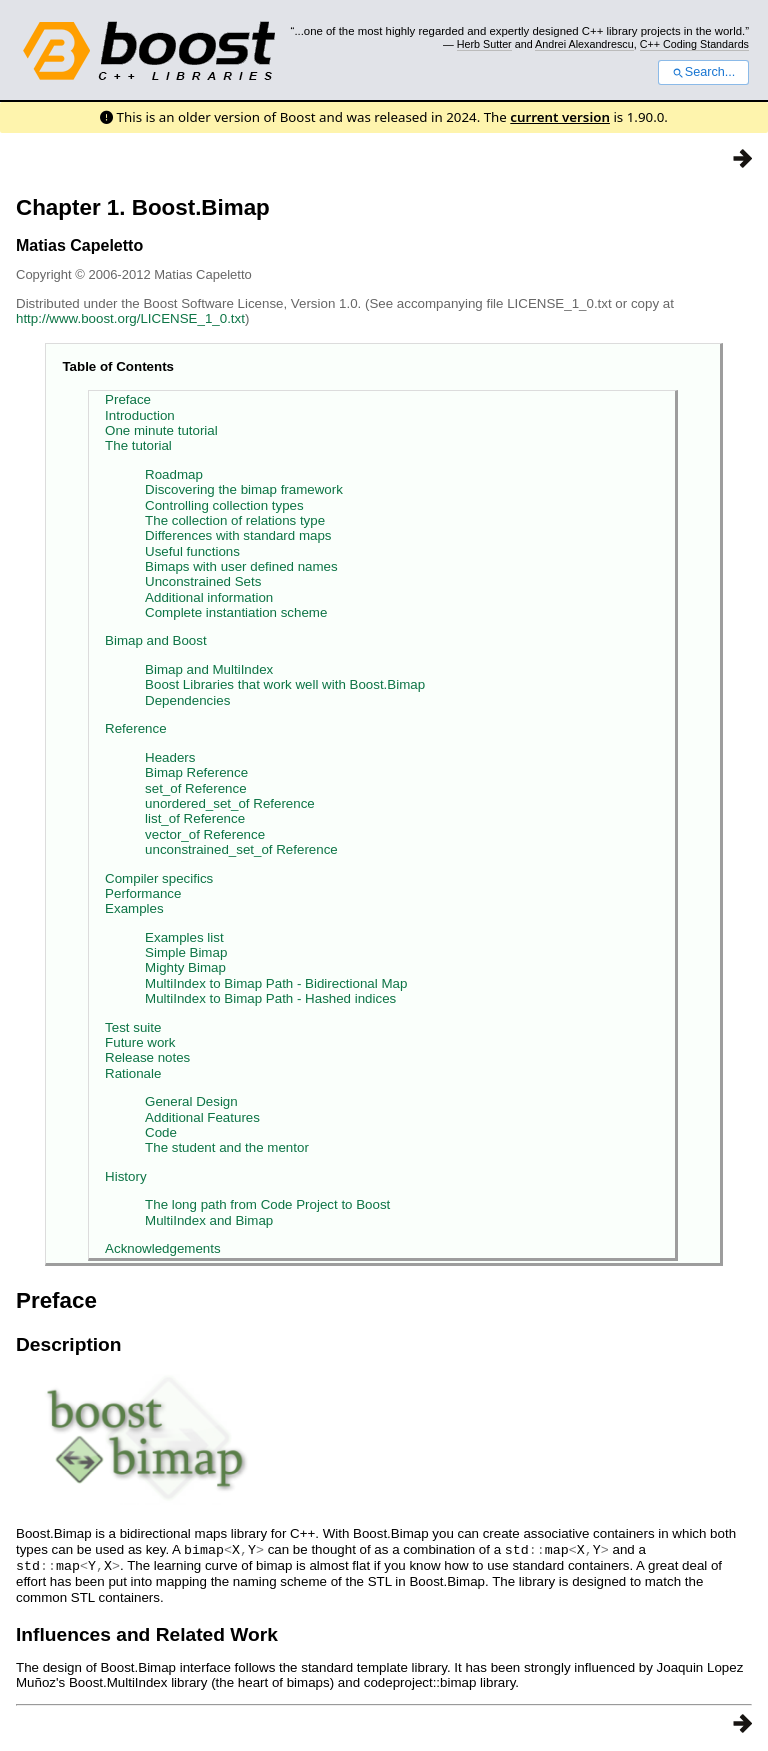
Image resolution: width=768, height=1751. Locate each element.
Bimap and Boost (156, 640)
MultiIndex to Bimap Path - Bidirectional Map (276, 983)
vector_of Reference (205, 834)
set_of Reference (196, 788)
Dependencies (187, 700)
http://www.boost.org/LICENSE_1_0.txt (130, 318)
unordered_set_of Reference (230, 803)
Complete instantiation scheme (236, 612)
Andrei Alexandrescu (584, 44)
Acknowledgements (163, 1248)
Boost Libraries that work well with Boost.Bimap (285, 684)
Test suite (133, 1027)
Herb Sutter (484, 44)
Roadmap (174, 474)
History (125, 1176)
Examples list (184, 937)
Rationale (133, 1073)
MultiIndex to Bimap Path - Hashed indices (270, 998)
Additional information (209, 597)
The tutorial (138, 445)
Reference (136, 728)
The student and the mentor (227, 1147)
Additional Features (202, 1117)
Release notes (147, 1057)
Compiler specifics (159, 878)
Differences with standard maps (238, 535)
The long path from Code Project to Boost (267, 1204)
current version (560, 117)
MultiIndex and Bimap (209, 1220)
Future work (140, 1042)
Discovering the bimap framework (244, 489)
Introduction (140, 415)
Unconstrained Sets (203, 581)
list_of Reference (195, 818)
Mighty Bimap (185, 967)
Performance (143, 893)
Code (161, 1132)
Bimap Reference (196, 772)
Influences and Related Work (147, 1632)
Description (69, 1344)
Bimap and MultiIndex (209, 669)
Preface (128, 399)
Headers (170, 757)
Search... (703, 72)
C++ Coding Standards (694, 44)
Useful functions (192, 551)
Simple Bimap (186, 952)
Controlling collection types (224, 505)
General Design (191, 1101)
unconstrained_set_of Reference (241, 849)
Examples (134, 908)
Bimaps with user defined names (241, 566)
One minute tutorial (161, 430)
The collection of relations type (235, 520)
